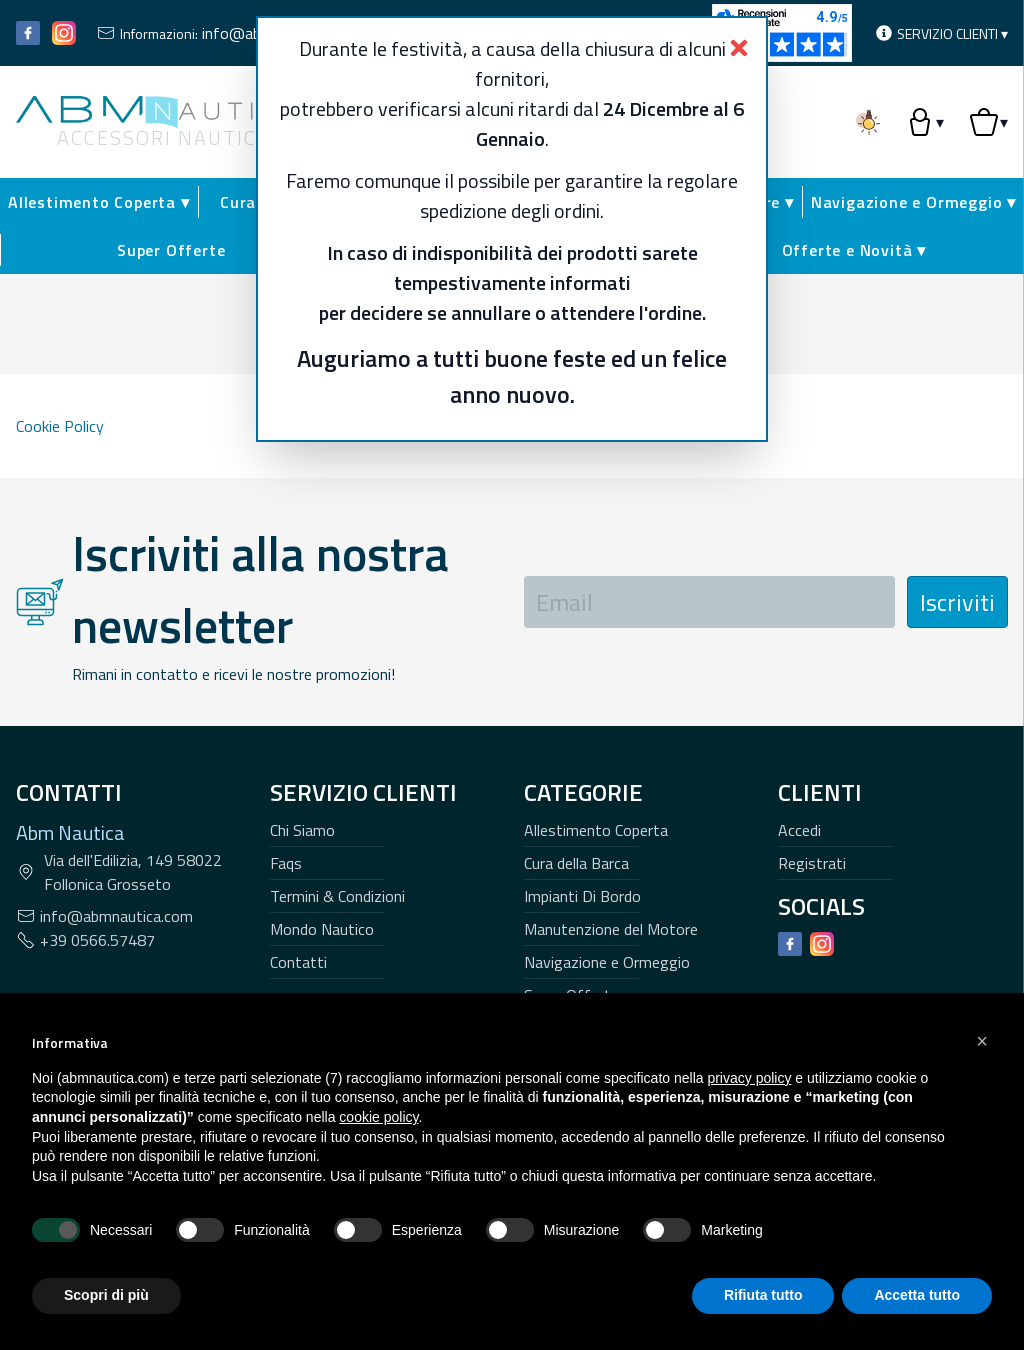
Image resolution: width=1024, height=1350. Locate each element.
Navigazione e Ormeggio (607, 962)
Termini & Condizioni (337, 896)
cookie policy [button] (378, 1117)
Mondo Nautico (322, 929)
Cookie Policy (60, 426)
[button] (982, 1041)
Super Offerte (171, 250)
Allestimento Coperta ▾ (99, 202)
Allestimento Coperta (596, 830)
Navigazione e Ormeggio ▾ (913, 202)
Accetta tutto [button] (917, 1295)
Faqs (286, 863)
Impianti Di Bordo (582, 896)
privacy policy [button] (749, 1078)
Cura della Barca (576, 863)
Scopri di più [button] (106, 1295)
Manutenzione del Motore (611, 929)
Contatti (298, 962)
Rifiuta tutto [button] (763, 1295)
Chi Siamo (302, 830)
